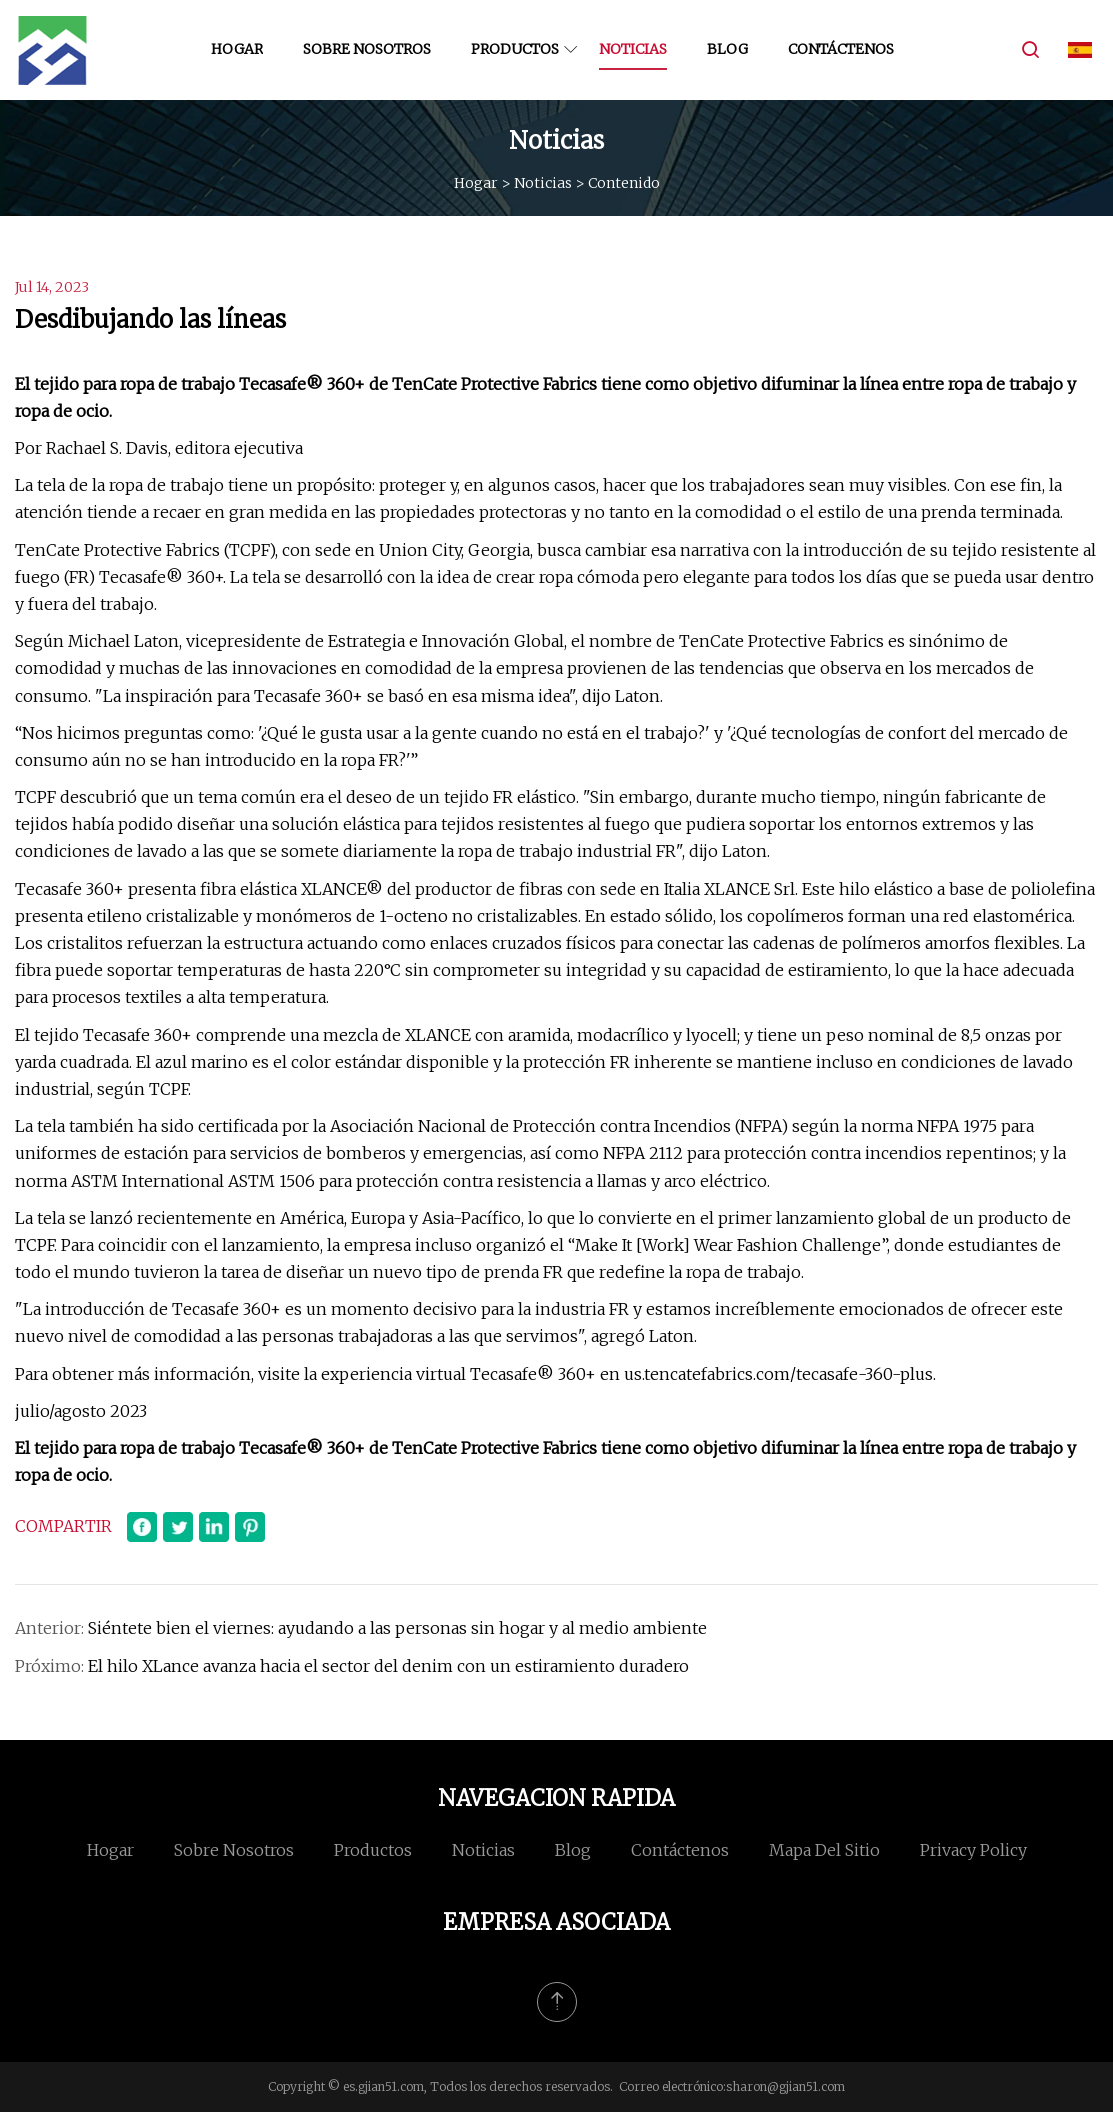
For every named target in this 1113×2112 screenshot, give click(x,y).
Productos (515, 49)
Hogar (237, 49)
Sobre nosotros (367, 49)
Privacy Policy (973, 1850)
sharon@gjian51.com (785, 2086)
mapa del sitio (824, 1850)
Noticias (633, 49)
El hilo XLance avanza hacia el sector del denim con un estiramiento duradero (388, 1666)
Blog (727, 49)
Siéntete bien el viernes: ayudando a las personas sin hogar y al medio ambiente (397, 1628)
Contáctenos (841, 49)
